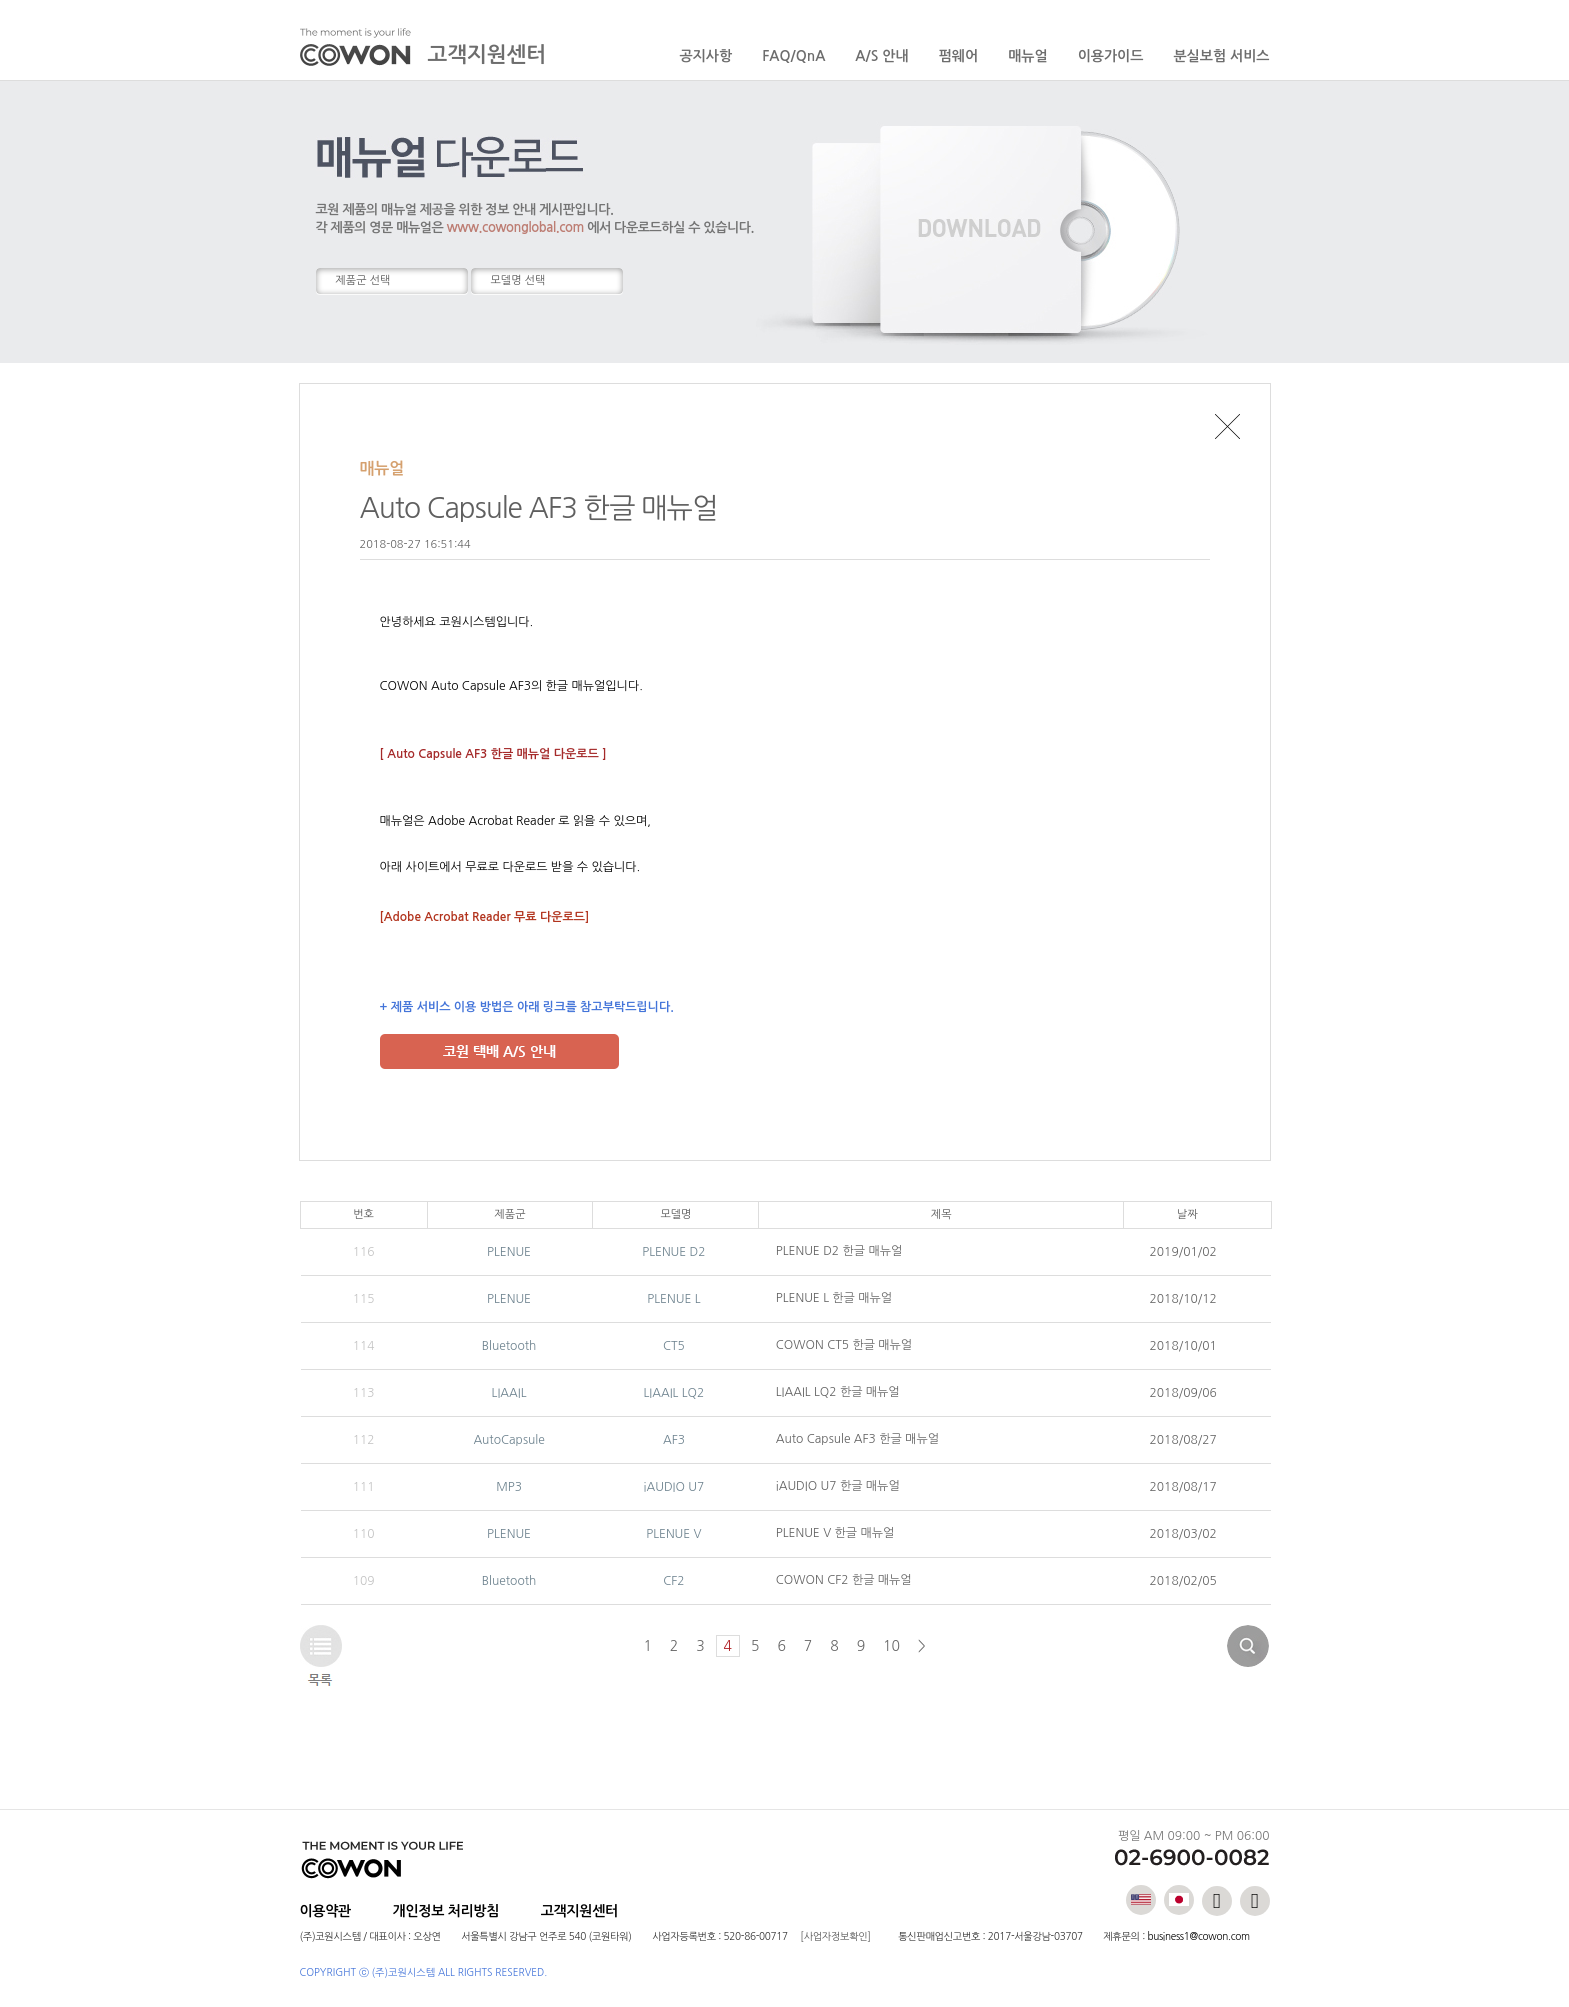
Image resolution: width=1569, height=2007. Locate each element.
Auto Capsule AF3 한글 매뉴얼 (857, 1439)
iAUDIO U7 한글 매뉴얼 (838, 1486)
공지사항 (706, 56)
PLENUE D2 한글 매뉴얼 (839, 1251)
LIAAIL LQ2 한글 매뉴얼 (838, 1392)
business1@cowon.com (1198, 1936)
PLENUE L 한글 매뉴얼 (834, 1298)
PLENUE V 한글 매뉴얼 (835, 1533)
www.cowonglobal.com (515, 227)
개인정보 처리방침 (446, 1911)
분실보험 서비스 (1221, 56)
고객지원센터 (579, 1911)
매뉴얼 (1027, 56)
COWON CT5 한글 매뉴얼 (844, 1345)
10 (891, 1646)
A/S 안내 (881, 56)
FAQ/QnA (793, 56)
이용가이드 (1111, 56)
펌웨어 (958, 56)
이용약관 (325, 1911)
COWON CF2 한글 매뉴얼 (844, 1580)
